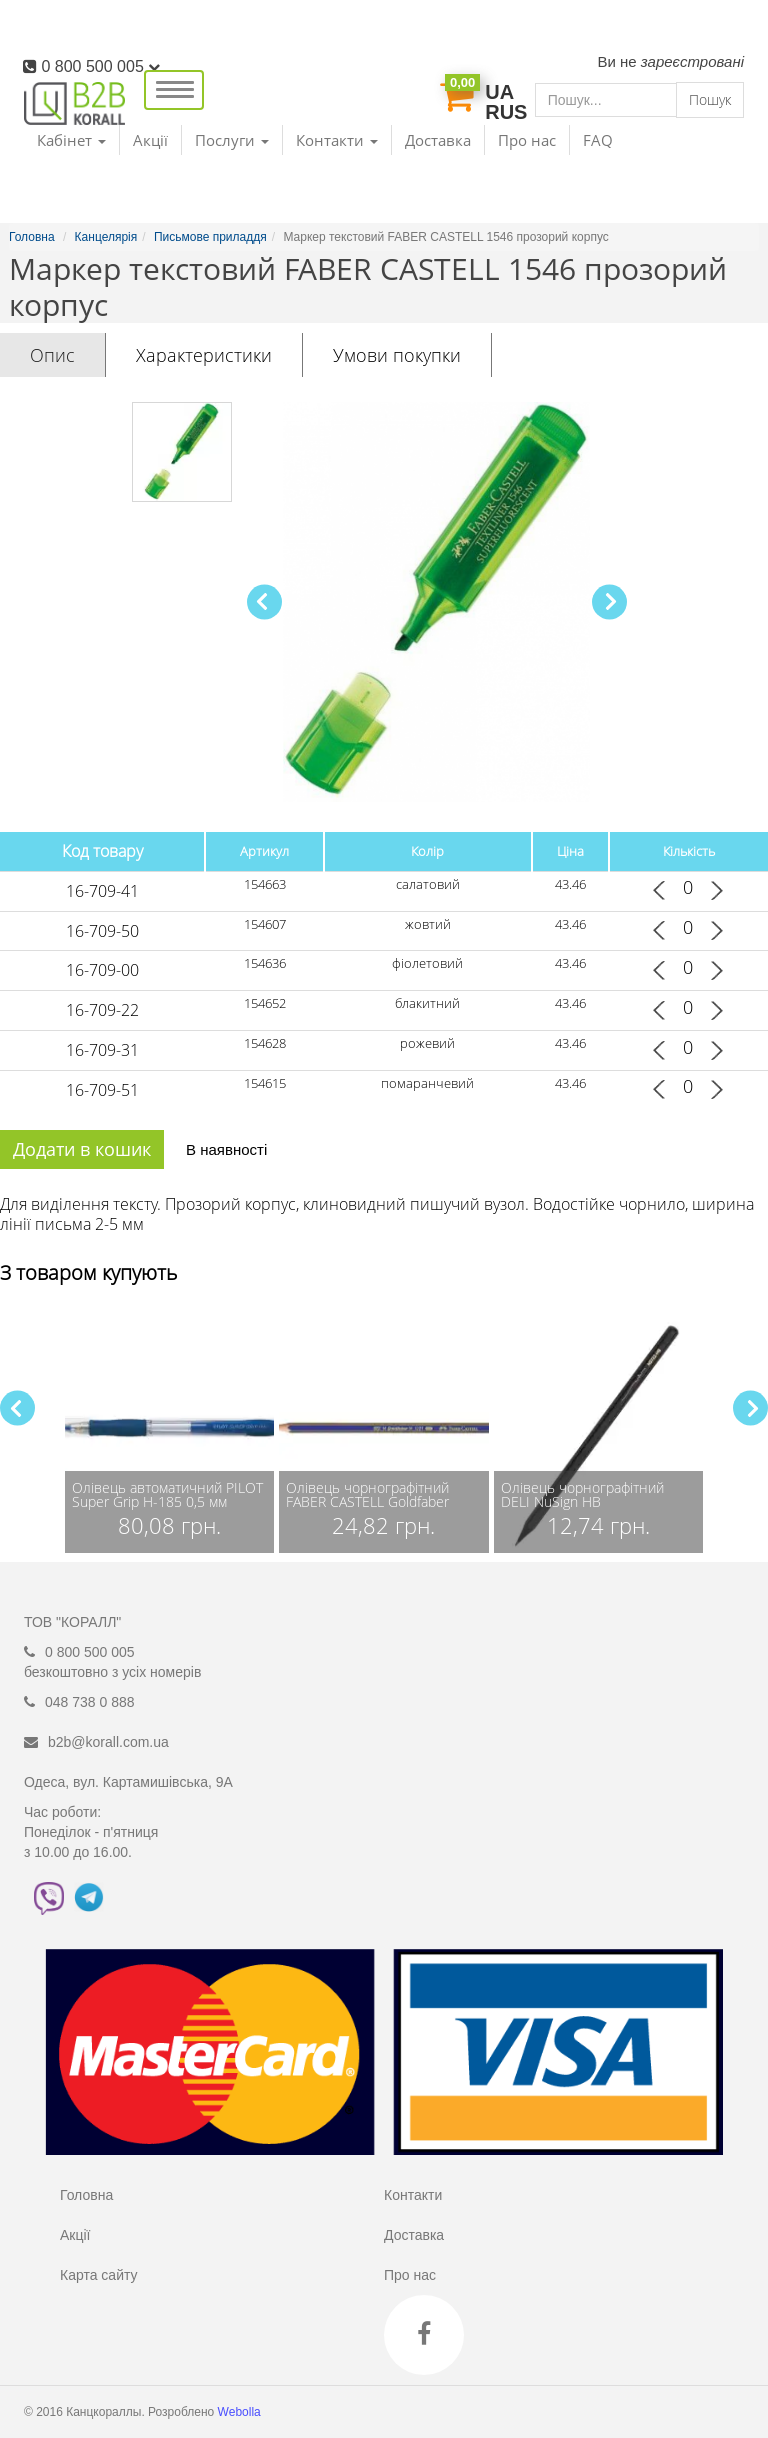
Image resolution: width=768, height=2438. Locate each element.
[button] (609, 601)
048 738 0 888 (90, 1702)
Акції (150, 140)
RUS (506, 112)
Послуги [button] (232, 140)
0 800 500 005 (100, 66)
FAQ (598, 140)
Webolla (241, 2412)
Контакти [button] (337, 140)
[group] (169, 1428)
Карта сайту (99, 2275)
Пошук (710, 99)
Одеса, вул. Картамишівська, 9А (128, 1782)
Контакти (413, 2195)
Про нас (527, 140)
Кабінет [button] (71, 140)
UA (499, 92)
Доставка (438, 140)
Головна (86, 2195)
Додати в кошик (82, 1149)
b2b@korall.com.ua (108, 1742)
